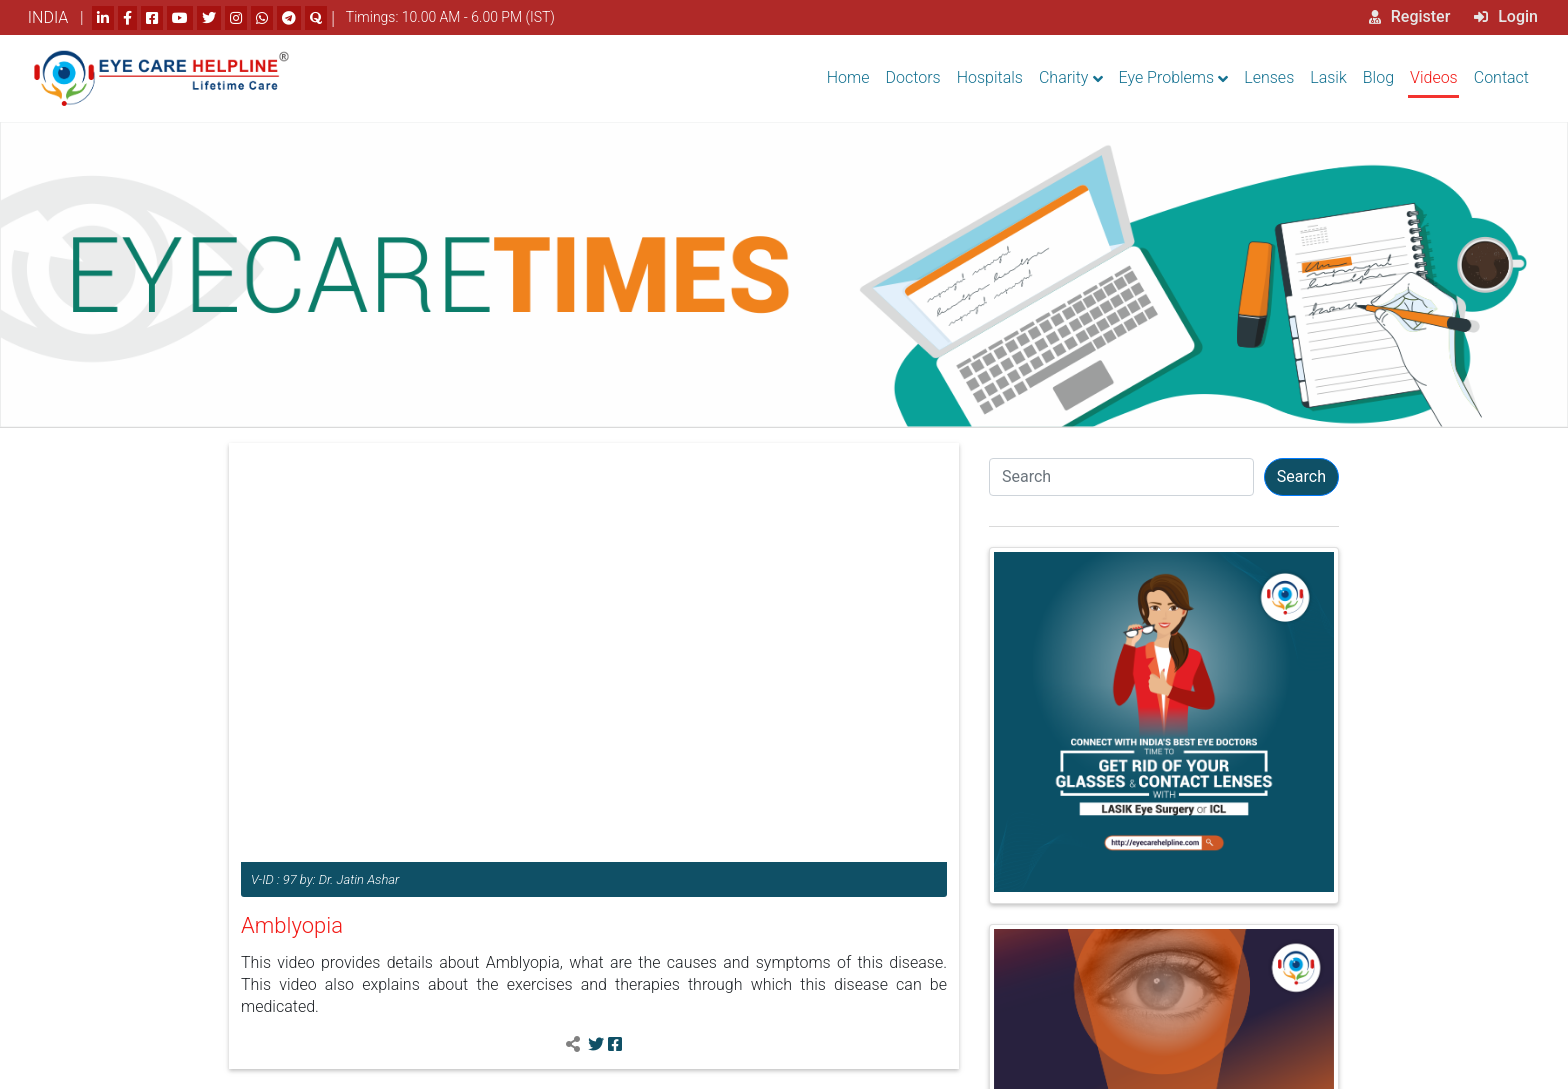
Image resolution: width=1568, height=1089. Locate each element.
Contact (1501, 77)
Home (848, 77)
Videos (1434, 77)
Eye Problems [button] (1167, 77)
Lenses (1269, 77)
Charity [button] (1063, 77)
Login (1506, 16)
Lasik (1328, 77)
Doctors (913, 77)
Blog (1378, 77)
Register (1410, 16)
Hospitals (990, 77)
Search (1301, 476)
